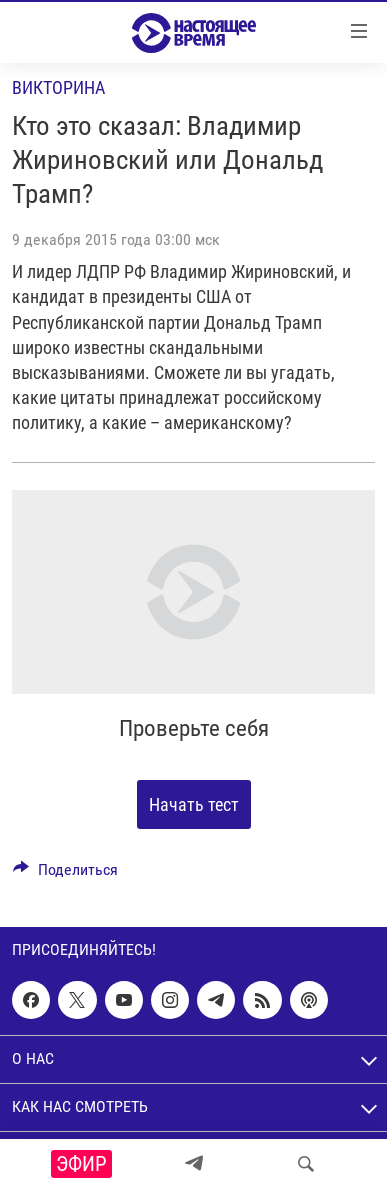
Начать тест (194, 804)
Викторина (58, 87)
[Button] (65, 874)
